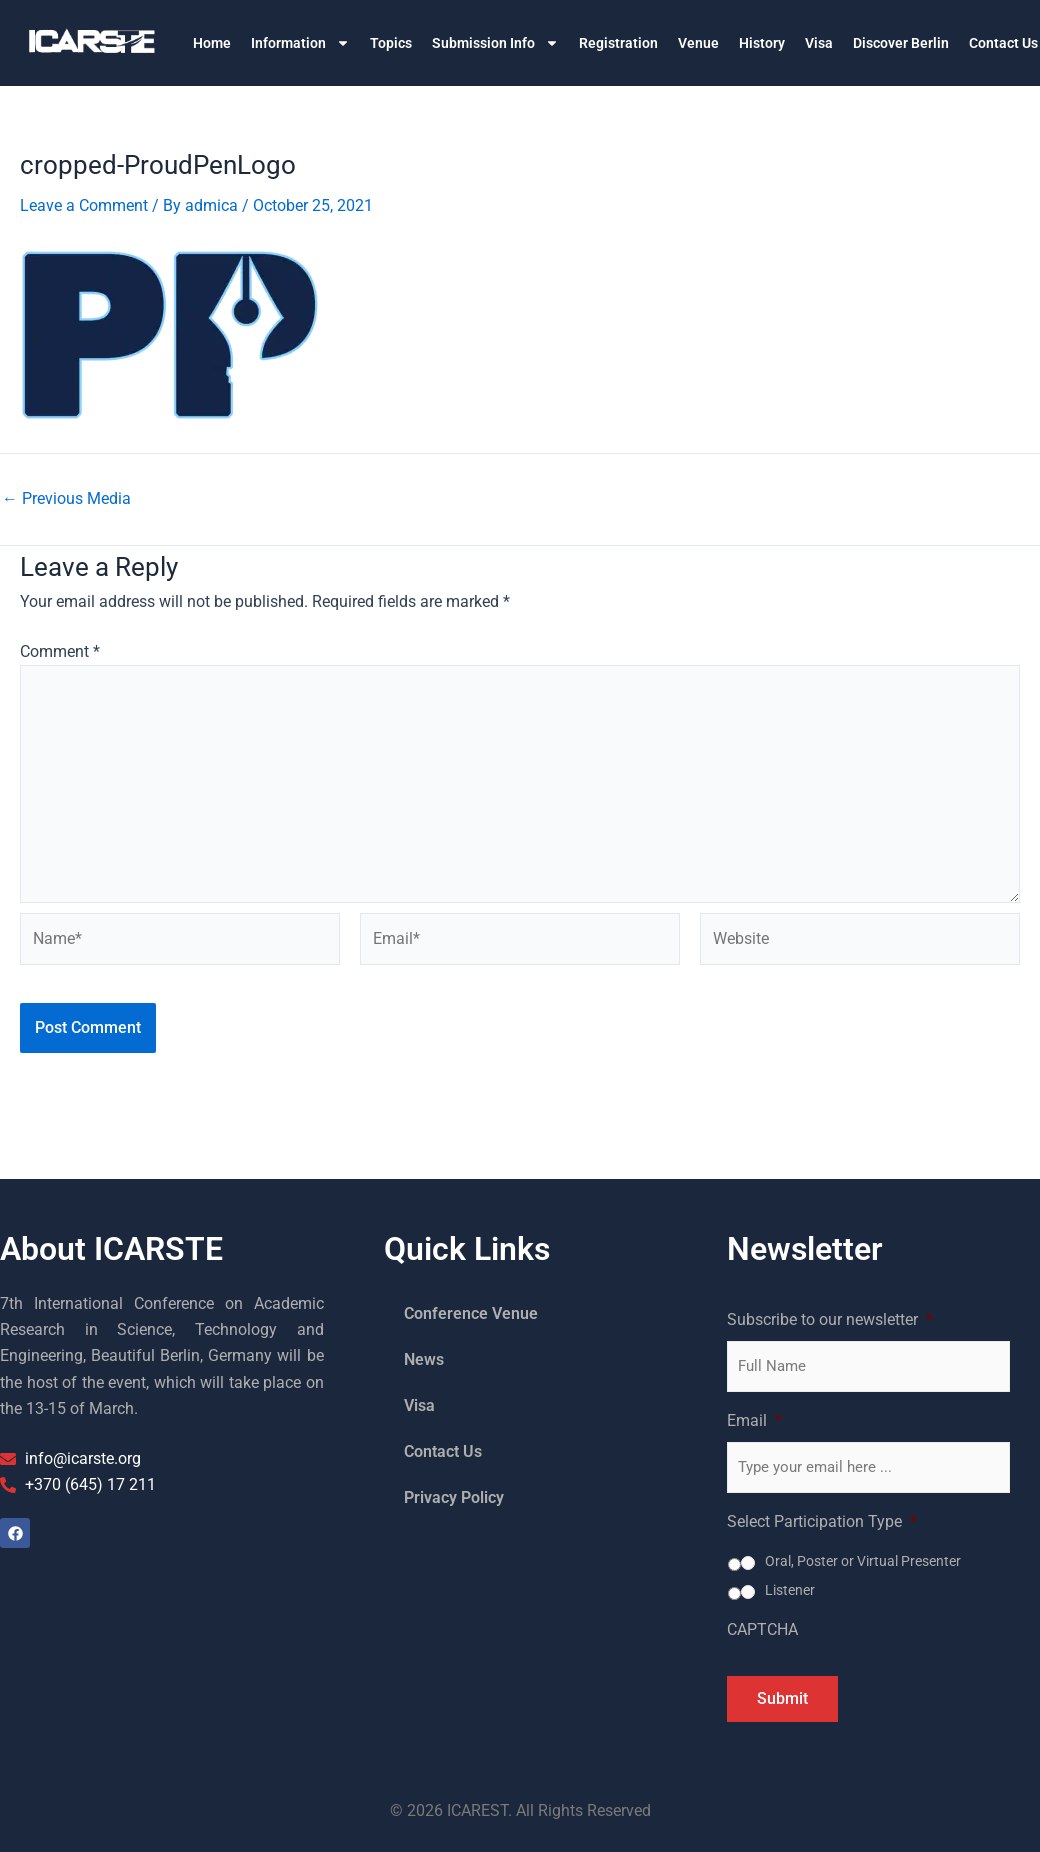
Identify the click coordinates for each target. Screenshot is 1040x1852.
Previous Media (66, 499)
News (424, 1359)
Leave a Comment (84, 205)
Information (300, 43)
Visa (819, 43)
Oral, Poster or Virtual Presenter (863, 1561)
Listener (790, 1590)
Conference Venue (471, 1313)
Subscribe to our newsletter (830, 1319)
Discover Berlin (901, 43)
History (762, 43)
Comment (60, 651)
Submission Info (495, 43)
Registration (618, 43)
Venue (698, 43)
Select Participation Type (822, 1521)
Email (754, 1420)
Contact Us (443, 1451)
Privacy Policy (454, 1497)
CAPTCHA (762, 1629)
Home (212, 43)
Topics (391, 43)
